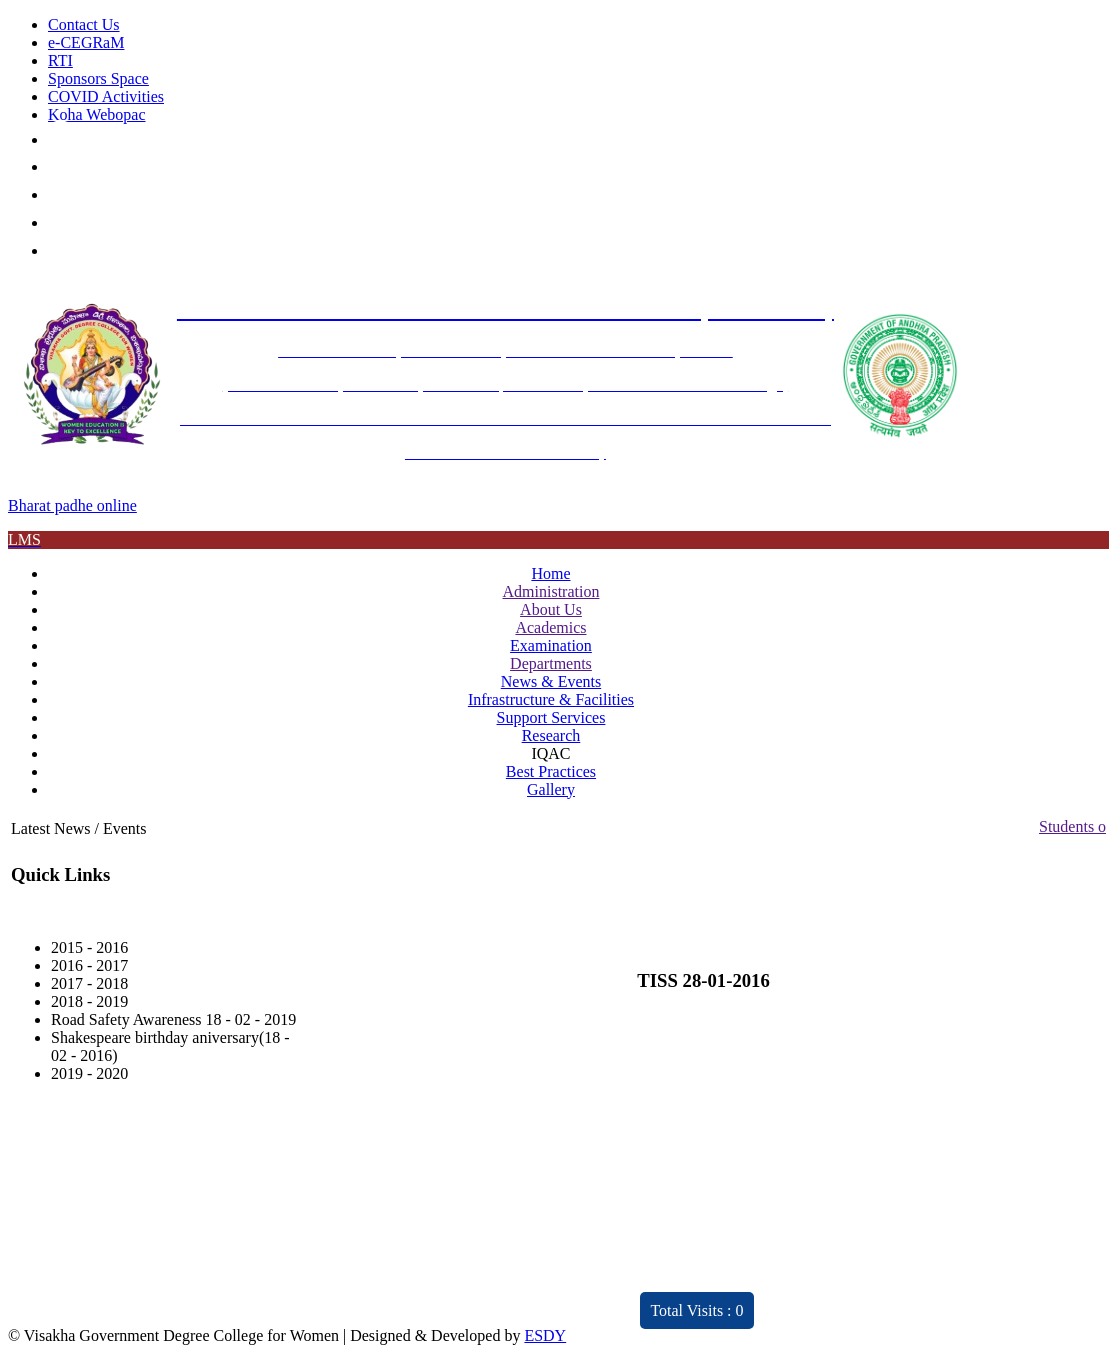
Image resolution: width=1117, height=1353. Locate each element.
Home (550, 573)
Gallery (551, 789)
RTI (60, 60)
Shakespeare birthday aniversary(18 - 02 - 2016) (170, 1046)
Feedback (472, 1226)
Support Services (551, 717)
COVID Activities (106, 96)
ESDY (545, 1335)
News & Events (551, 681)
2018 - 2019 (89, 1001)
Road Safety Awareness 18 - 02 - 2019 (173, 1019)
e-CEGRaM (86, 42)
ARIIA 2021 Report (505, 1298)
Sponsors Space (98, 78)
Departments (551, 663)
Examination (551, 645)
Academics (550, 627)
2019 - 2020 (89, 1073)
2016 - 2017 (89, 965)
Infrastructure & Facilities (551, 699)
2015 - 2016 (89, 947)
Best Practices (551, 771)
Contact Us (84, 24)
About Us (551, 609)
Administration (551, 591)
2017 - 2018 (89, 983)
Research (551, 735)
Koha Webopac (97, 114)
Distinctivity (243, 1298)
